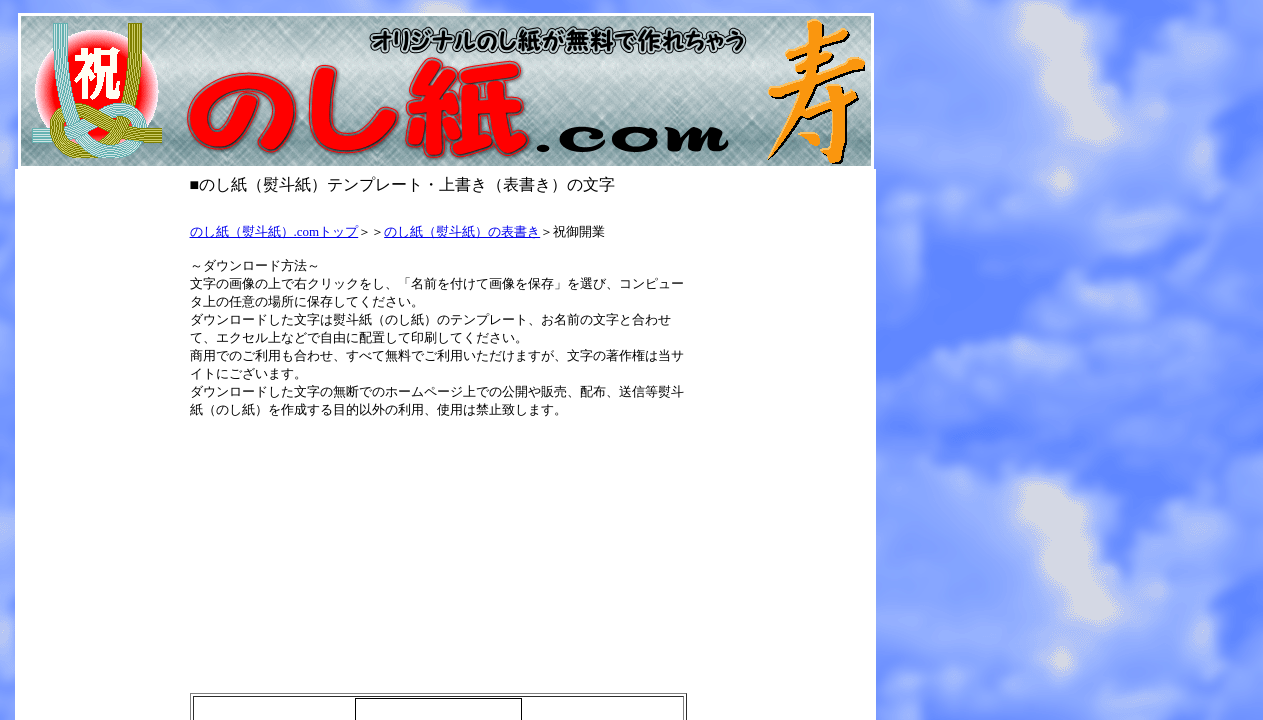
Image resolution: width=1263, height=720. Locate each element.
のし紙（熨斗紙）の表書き (462, 231)
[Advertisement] (442, 207)
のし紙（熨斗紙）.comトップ (274, 231)
